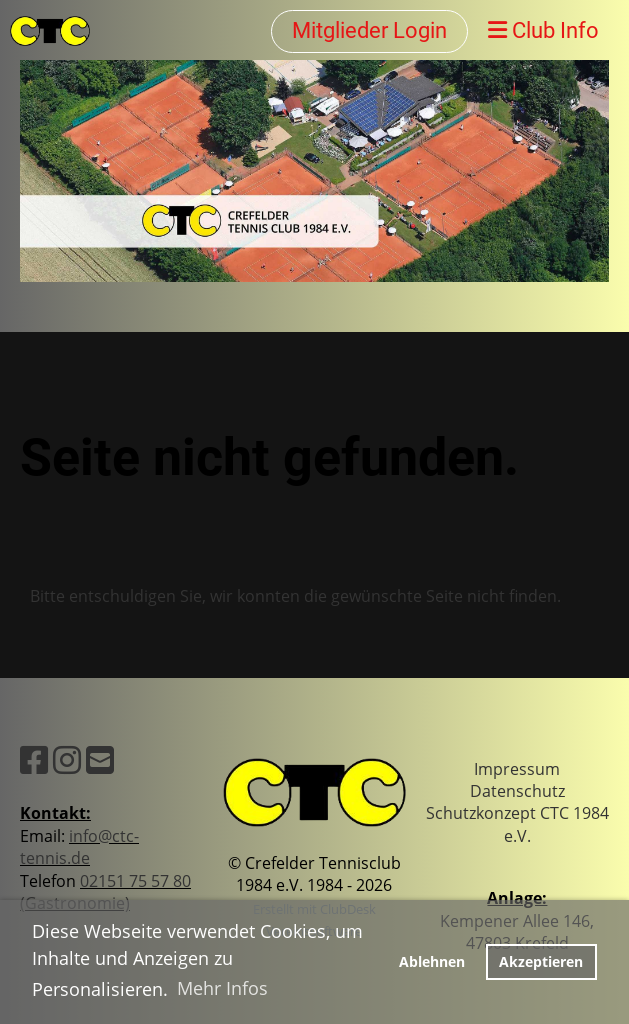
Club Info (543, 30)
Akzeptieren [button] (541, 961)
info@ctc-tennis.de (79, 847)
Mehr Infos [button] (222, 988)
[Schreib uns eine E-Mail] (100, 759)
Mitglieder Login (369, 30)
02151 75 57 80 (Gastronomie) (105, 892)
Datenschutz (517, 791)
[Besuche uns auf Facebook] (34, 759)
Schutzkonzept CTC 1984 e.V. (517, 824)
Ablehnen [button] (432, 961)
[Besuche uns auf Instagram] (67, 759)
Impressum (517, 769)
